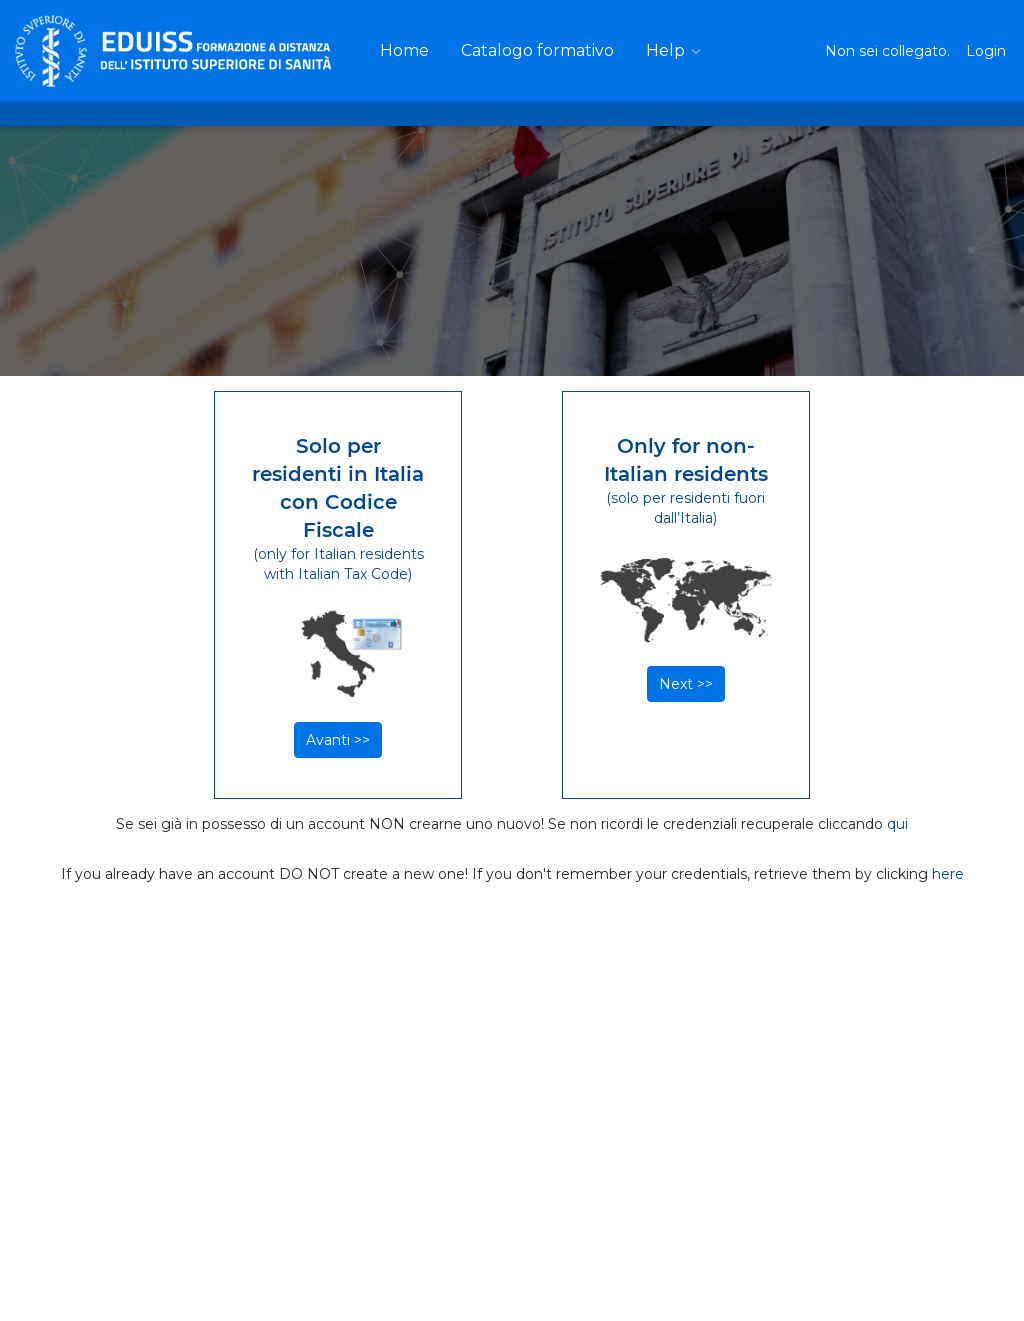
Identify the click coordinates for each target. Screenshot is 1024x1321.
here (948, 874)
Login (986, 51)
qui (897, 824)
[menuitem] (404, 51)
